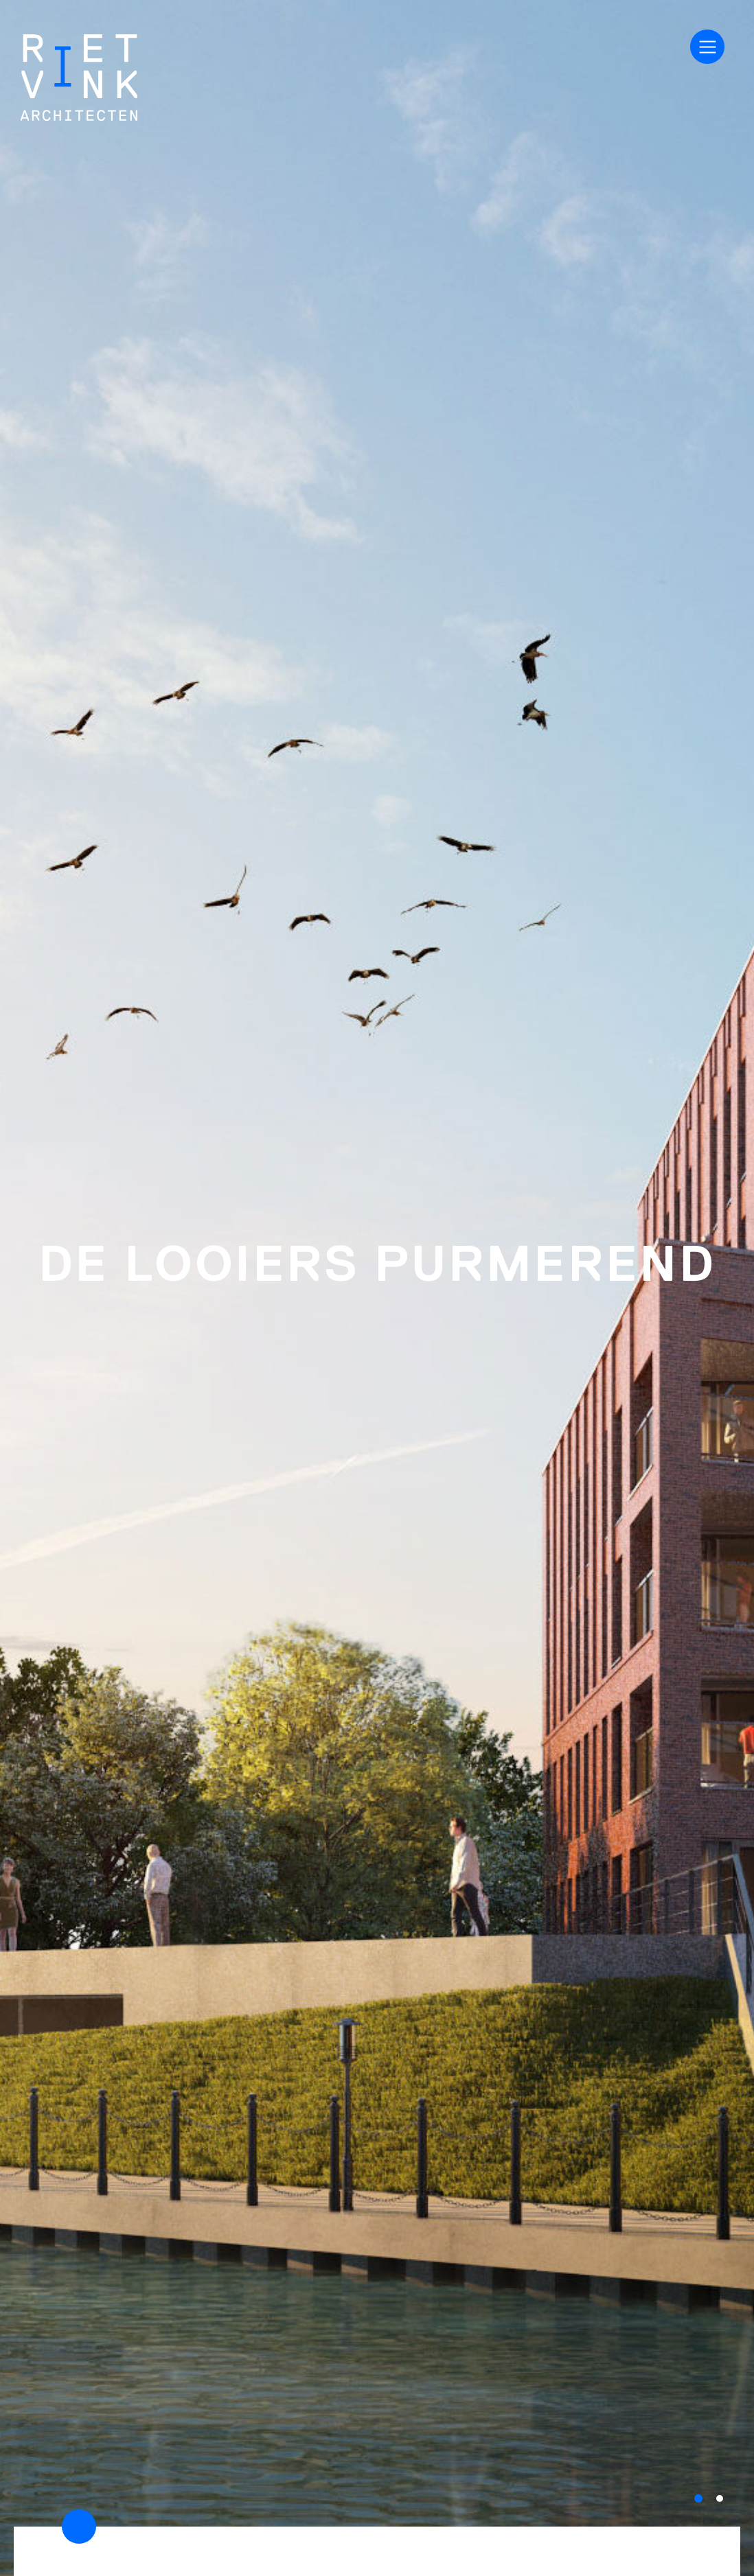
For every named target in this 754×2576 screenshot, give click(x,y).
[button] (698, 2498)
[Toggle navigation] (707, 46)
